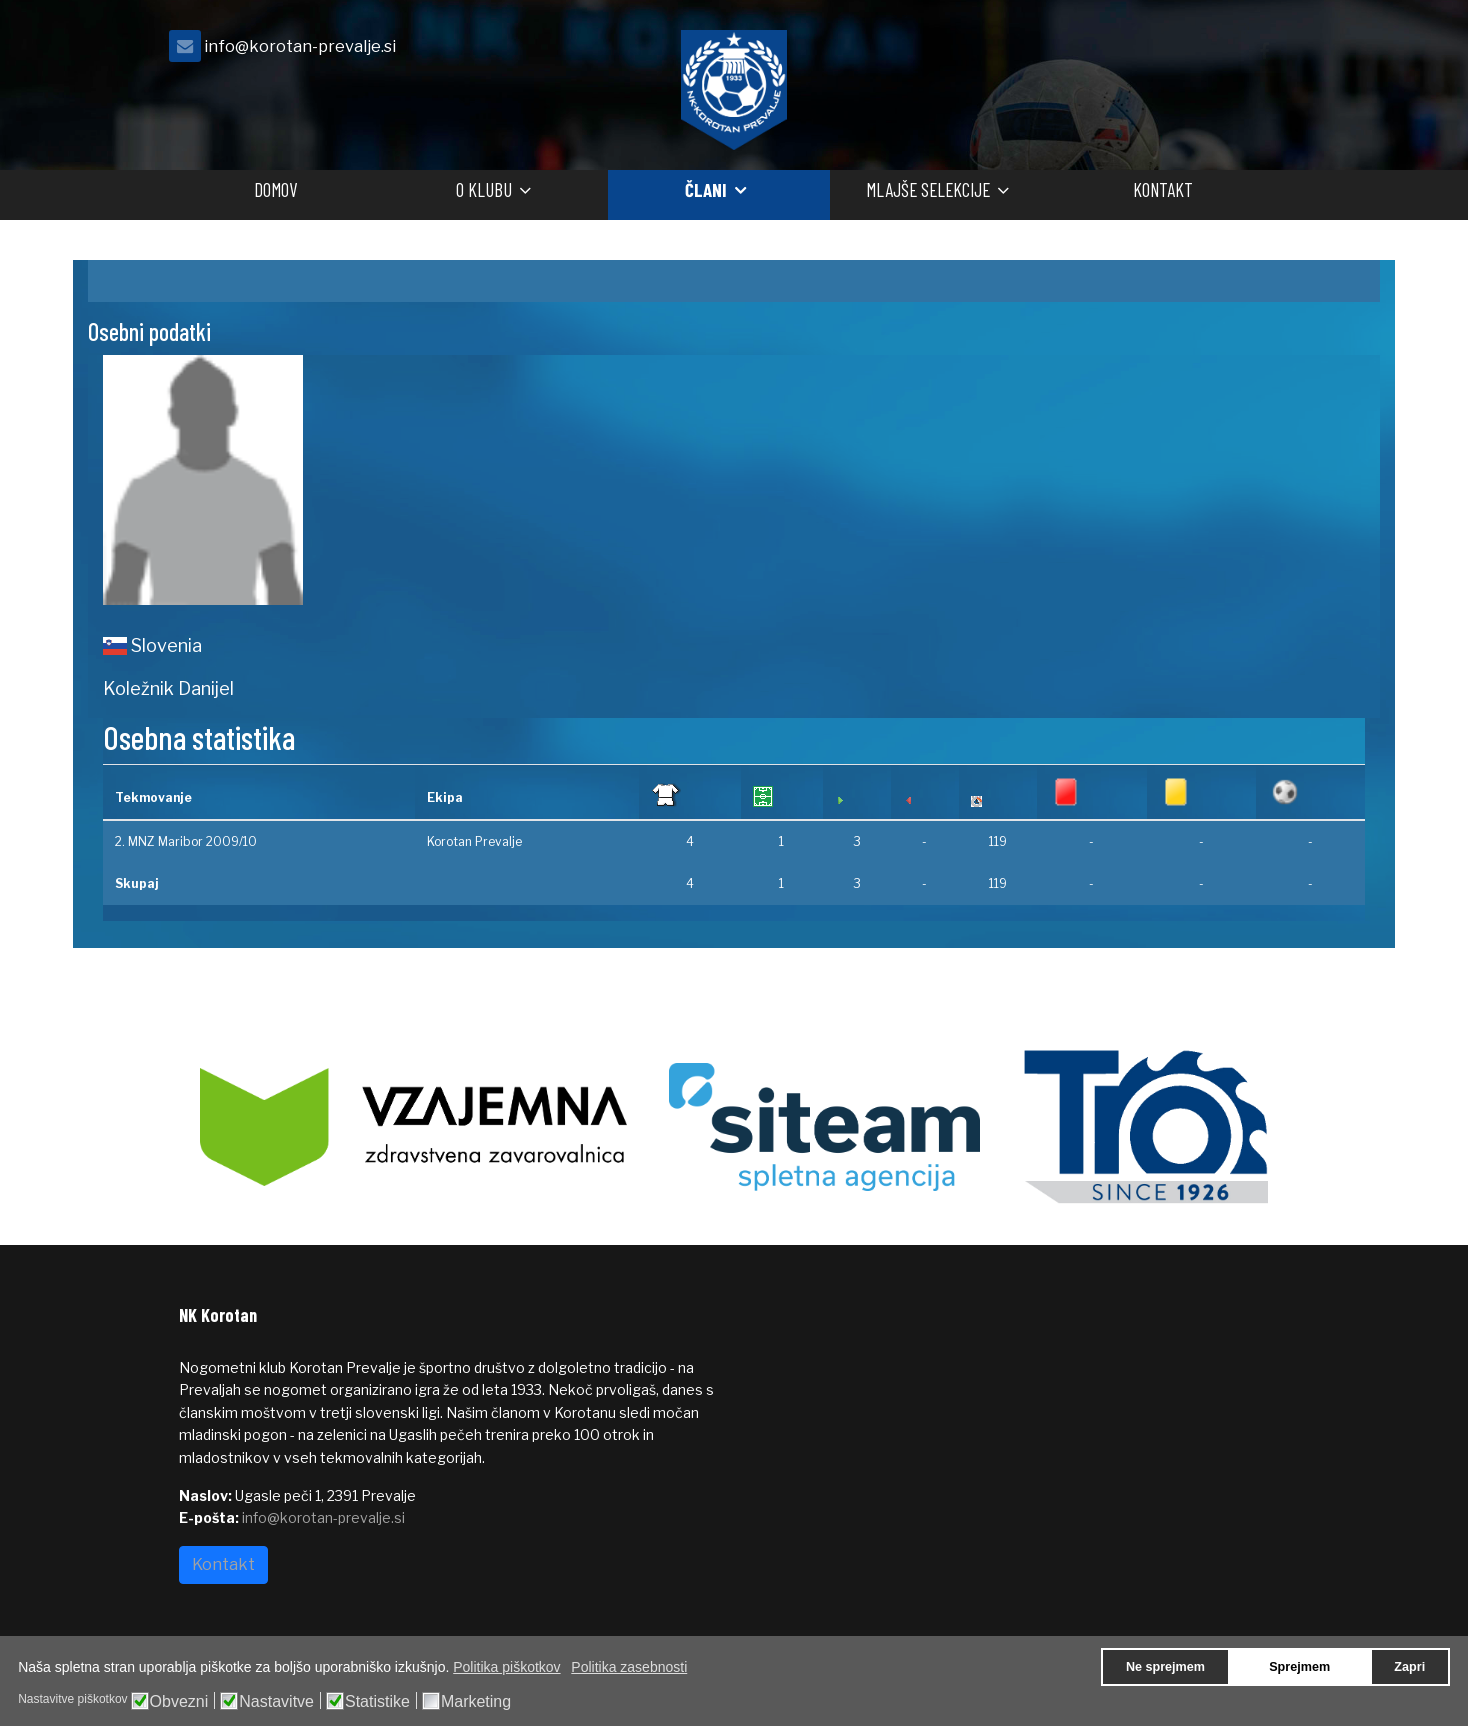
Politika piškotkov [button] (506, 1667)
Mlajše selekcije (928, 189)
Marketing (476, 1702)
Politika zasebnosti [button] (629, 1667)
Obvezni (179, 1702)
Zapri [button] (1409, 1667)
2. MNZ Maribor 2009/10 (186, 841)
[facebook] (1264, 51)
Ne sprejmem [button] (1165, 1667)
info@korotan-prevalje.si (300, 46)
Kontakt (1163, 189)
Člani (706, 189)
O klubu (484, 189)
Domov (275, 189)
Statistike (377, 1702)
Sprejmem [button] (1299, 1667)
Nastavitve (276, 1702)
